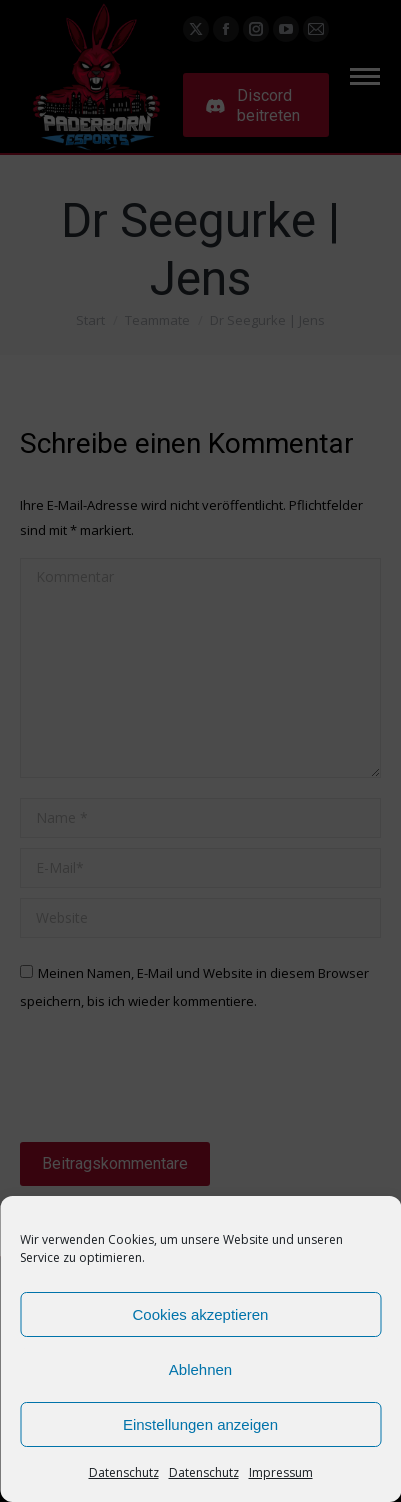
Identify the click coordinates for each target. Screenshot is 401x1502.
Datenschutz (124, 1472)
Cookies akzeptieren (201, 1314)
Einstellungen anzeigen (200, 1424)
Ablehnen (200, 1369)
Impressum (281, 1472)
